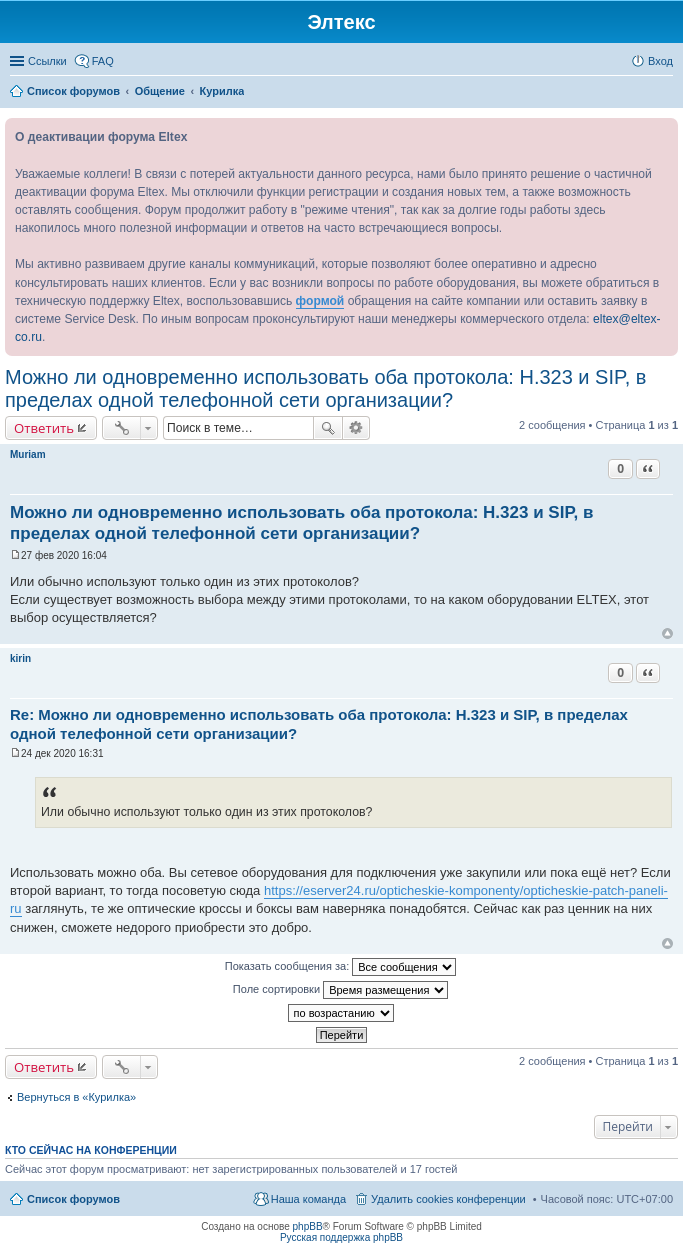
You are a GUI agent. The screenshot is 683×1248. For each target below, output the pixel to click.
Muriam (28, 454)
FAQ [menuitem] (103, 61)
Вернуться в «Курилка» (76, 1097)
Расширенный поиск (356, 428)
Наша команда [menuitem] (308, 1199)
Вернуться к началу (667, 633)
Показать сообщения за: (341, 967)
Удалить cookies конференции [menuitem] (448, 1199)
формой (320, 301)
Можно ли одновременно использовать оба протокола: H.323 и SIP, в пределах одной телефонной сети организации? (326, 388)
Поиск (328, 428)
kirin (20, 658)
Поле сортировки (340, 990)
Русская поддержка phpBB (341, 1237)
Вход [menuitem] (660, 61)
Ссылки (47, 61)
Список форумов (73, 1199)
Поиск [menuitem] (667, 93)
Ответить (44, 428)
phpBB (308, 1226)
